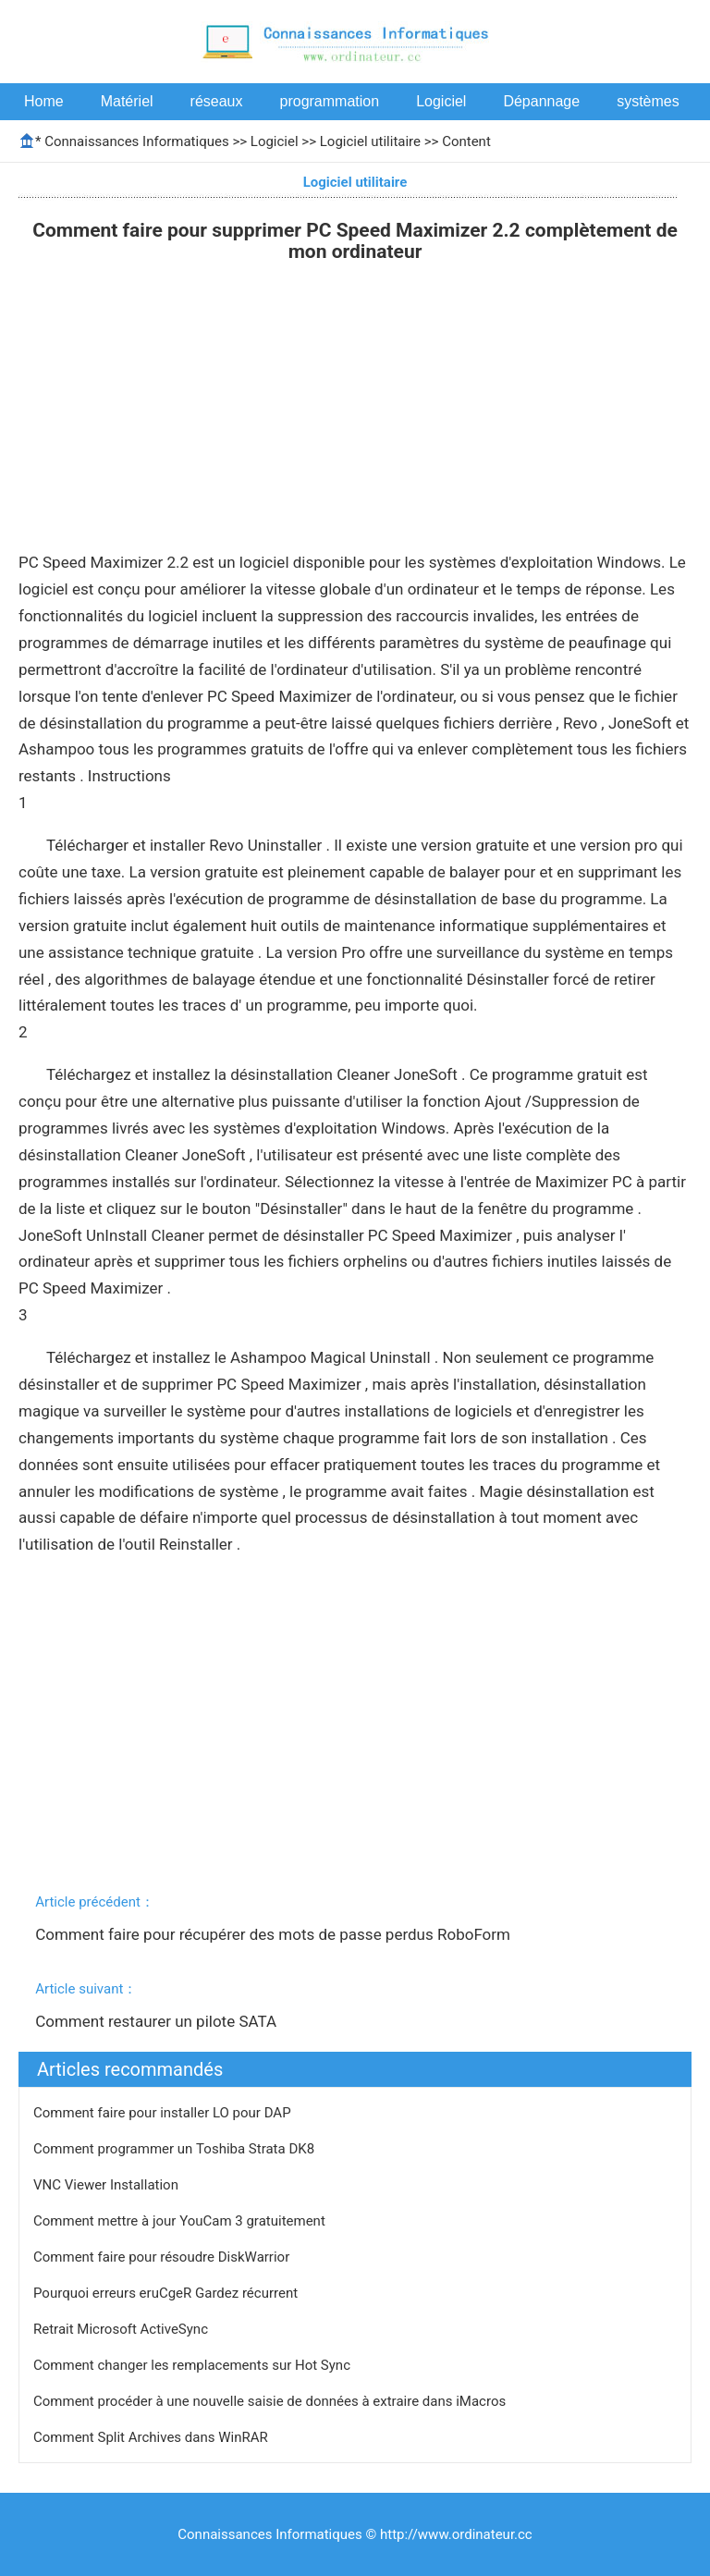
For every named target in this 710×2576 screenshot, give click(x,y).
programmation (330, 101)
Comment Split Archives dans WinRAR (152, 2437)
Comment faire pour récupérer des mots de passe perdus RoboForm (274, 1934)
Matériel (127, 101)
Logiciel (441, 101)
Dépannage (541, 101)
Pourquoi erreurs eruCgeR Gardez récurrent (167, 2293)
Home (44, 101)
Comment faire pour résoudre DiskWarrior (163, 2257)
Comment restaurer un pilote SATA (157, 2021)
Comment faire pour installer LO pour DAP (163, 2112)
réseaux (216, 101)
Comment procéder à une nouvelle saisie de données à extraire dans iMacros (271, 2401)
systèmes (648, 101)
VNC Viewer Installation (107, 2185)
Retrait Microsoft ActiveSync (122, 2329)
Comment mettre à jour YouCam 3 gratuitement (181, 2221)
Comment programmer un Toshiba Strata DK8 (175, 2149)
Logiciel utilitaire (370, 141)
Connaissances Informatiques (136, 141)
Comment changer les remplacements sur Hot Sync (193, 2365)
